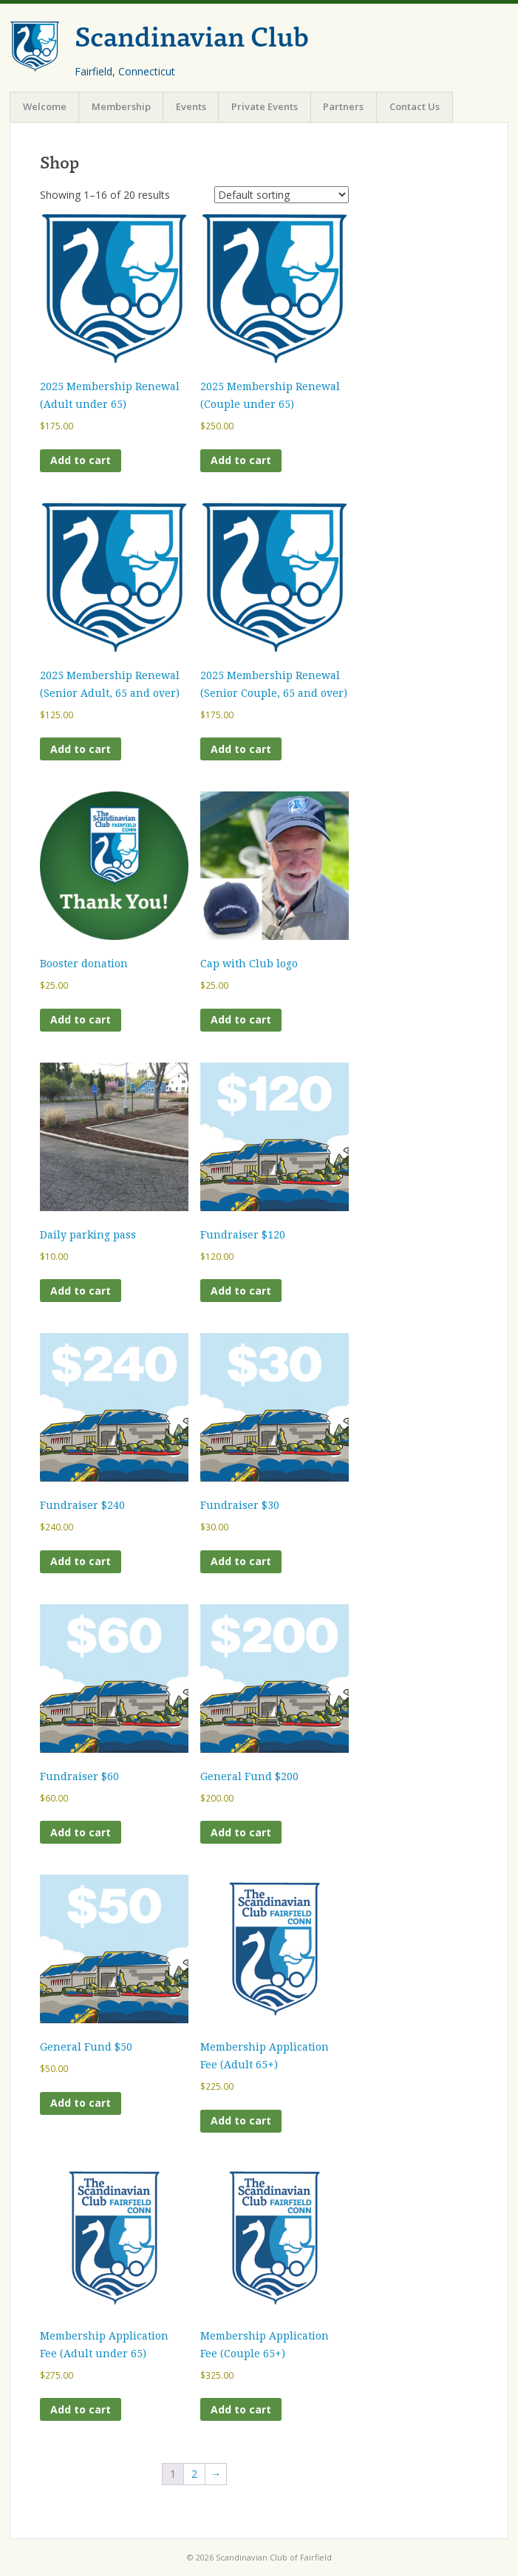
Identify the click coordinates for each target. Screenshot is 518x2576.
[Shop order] (281, 194)
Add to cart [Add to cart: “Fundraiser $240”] (80, 1561)
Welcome (45, 106)
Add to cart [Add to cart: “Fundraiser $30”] (241, 1561)
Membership (121, 106)
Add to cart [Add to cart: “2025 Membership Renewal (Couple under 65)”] (241, 460)
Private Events (264, 106)
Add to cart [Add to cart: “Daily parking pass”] (80, 1291)
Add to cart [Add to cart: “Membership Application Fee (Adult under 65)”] (80, 2409)
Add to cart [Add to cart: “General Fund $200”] (241, 1832)
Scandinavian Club (192, 35)
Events (191, 106)
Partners (343, 106)
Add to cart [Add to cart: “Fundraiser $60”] (80, 1832)
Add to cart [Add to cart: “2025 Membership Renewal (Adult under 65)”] (80, 460)
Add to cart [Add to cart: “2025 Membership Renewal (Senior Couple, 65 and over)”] (241, 749)
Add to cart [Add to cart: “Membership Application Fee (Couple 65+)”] (241, 2409)
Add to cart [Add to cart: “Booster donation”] (80, 1019)
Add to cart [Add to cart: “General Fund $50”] (80, 2103)
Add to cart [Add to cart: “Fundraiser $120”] (241, 1291)
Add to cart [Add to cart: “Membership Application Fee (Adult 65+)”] (241, 2120)
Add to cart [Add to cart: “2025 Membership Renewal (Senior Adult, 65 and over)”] (80, 749)
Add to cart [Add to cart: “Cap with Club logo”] (241, 1019)
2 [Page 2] (194, 2474)
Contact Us (414, 106)
